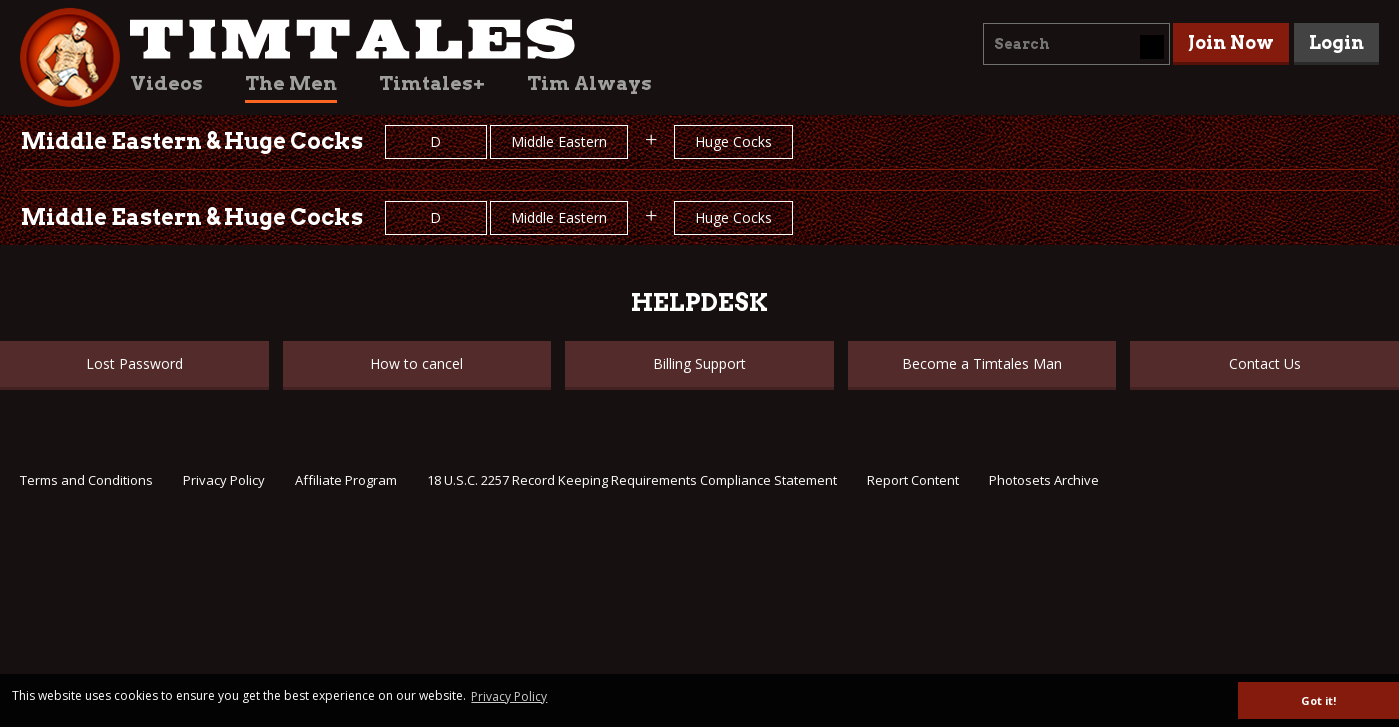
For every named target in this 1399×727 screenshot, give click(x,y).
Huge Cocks (733, 141)
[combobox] (1076, 44)
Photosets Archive (1044, 480)
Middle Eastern (559, 141)
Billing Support (699, 363)
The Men (291, 83)
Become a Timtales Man (982, 363)
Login (1336, 42)
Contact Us (1265, 363)
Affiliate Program (346, 480)
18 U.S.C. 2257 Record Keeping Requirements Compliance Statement (632, 480)
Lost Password (134, 363)
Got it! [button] (1318, 700)
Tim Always (589, 83)
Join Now (1231, 42)
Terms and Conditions (86, 480)
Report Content (913, 480)
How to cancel (416, 363)
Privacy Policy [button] (509, 696)
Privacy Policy (224, 480)
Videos (166, 83)
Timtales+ (432, 83)
